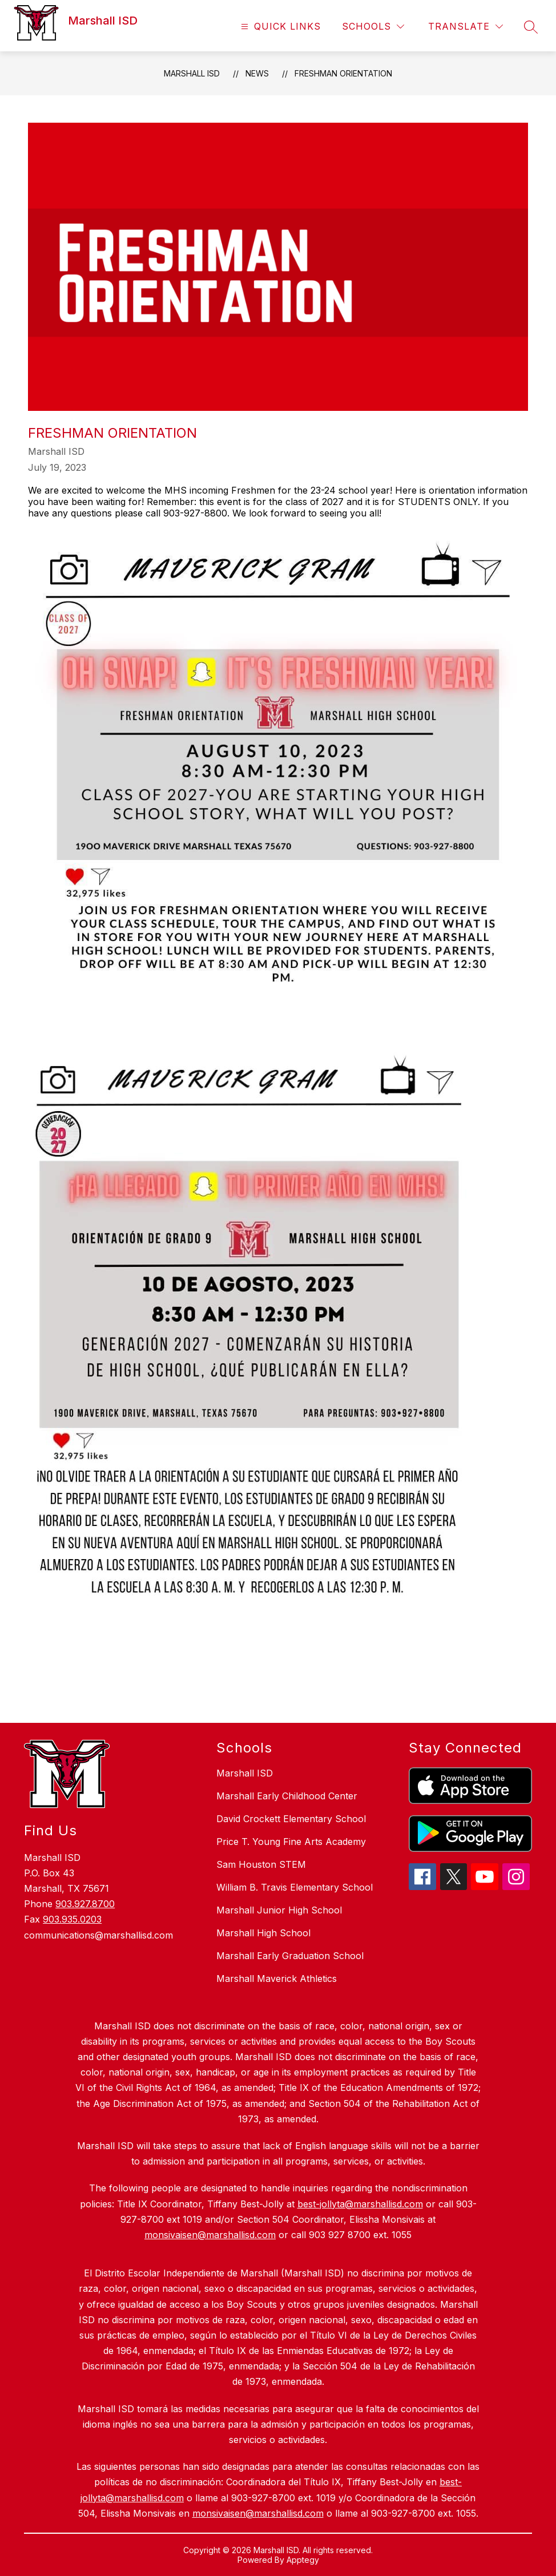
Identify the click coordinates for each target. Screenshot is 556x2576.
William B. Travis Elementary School (294, 1887)
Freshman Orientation (343, 73)
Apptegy (303, 2560)
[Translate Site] (465, 26)
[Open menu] (279, 26)
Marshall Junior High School (279, 1910)
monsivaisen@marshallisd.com (258, 2513)
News (257, 73)
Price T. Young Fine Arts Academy (291, 1841)
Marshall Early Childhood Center (286, 1796)
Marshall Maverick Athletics (276, 1978)
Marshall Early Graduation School (290, 1955)
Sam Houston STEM (261, 1864)
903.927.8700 (85, 1903)
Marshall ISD (192, 73)
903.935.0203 (72, 1919)
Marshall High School (263, 1933)
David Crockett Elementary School (291, 1818)
